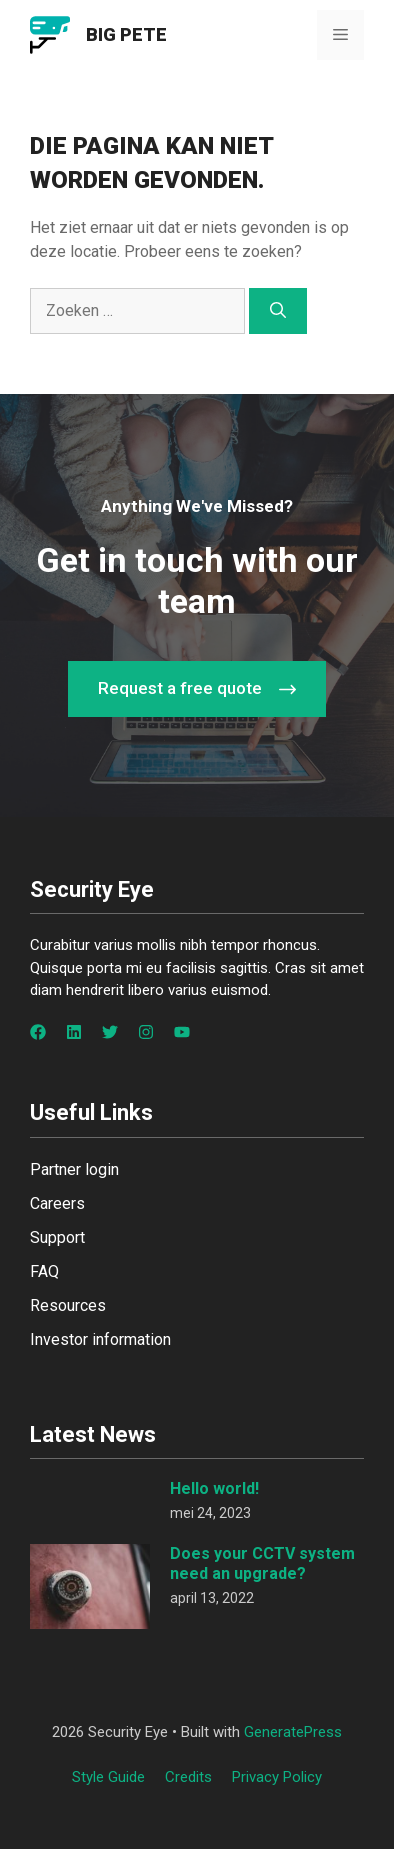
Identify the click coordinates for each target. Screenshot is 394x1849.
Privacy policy (277, 1777)
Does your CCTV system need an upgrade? (262, 1563)
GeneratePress (293, 1732)
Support (57, 1237)
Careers (57, 1203)
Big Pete (126, 34)
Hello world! (214, 1488)
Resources (68, 1305)
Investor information (100, 1339)
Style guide (108, 1777)
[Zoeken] (278, 311)
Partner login (74, 1169)
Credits (188, 1777)
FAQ (44, 1271)
